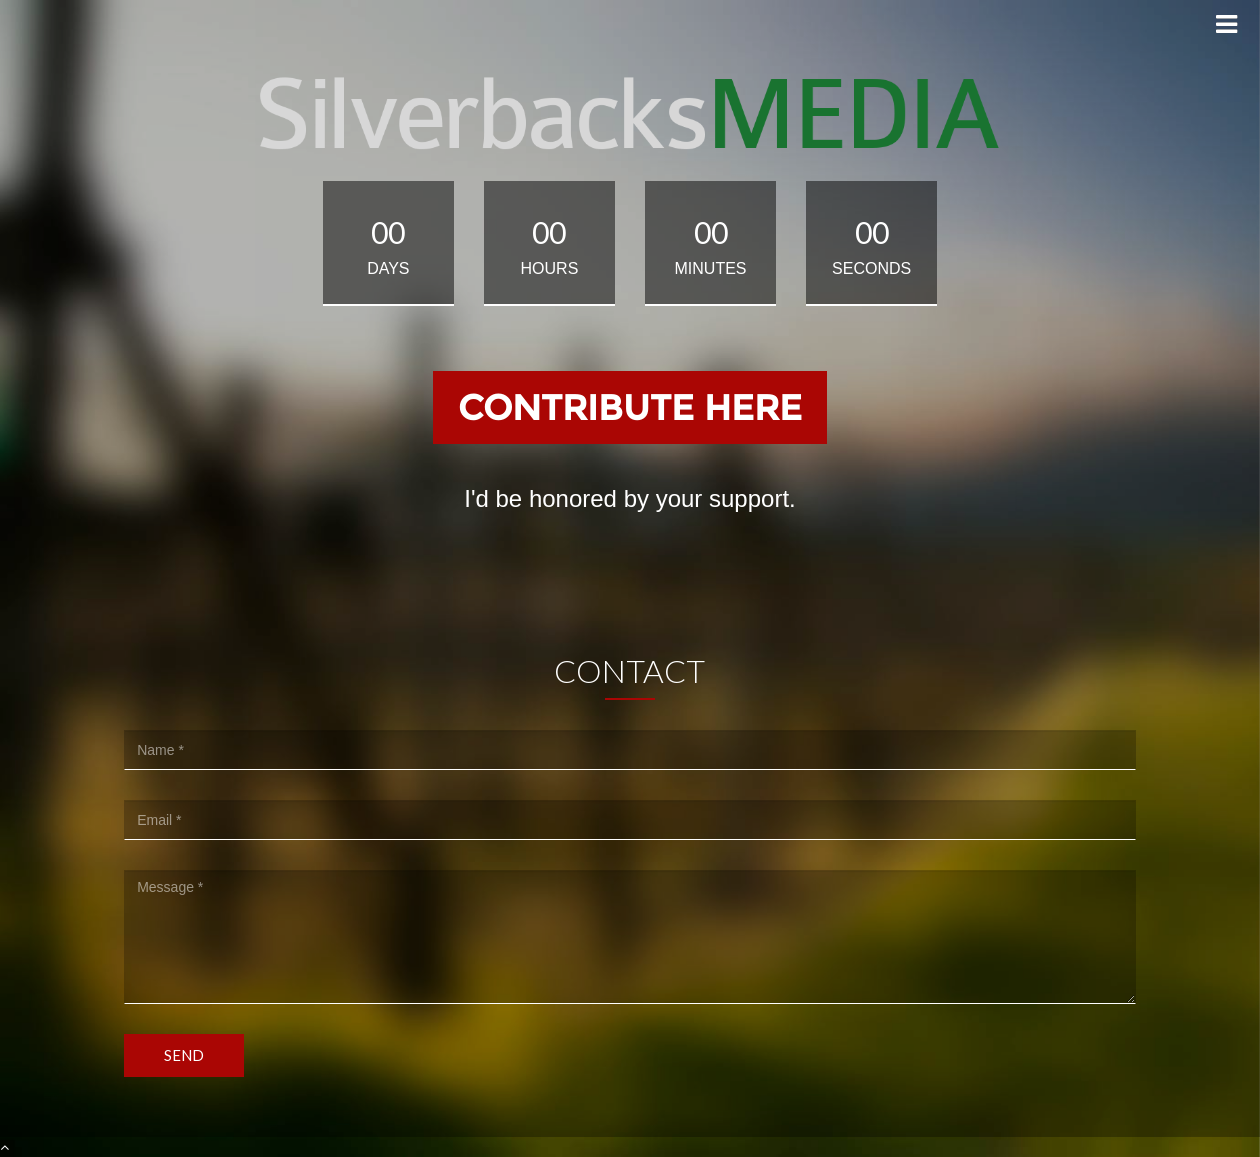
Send (184, 1055)
